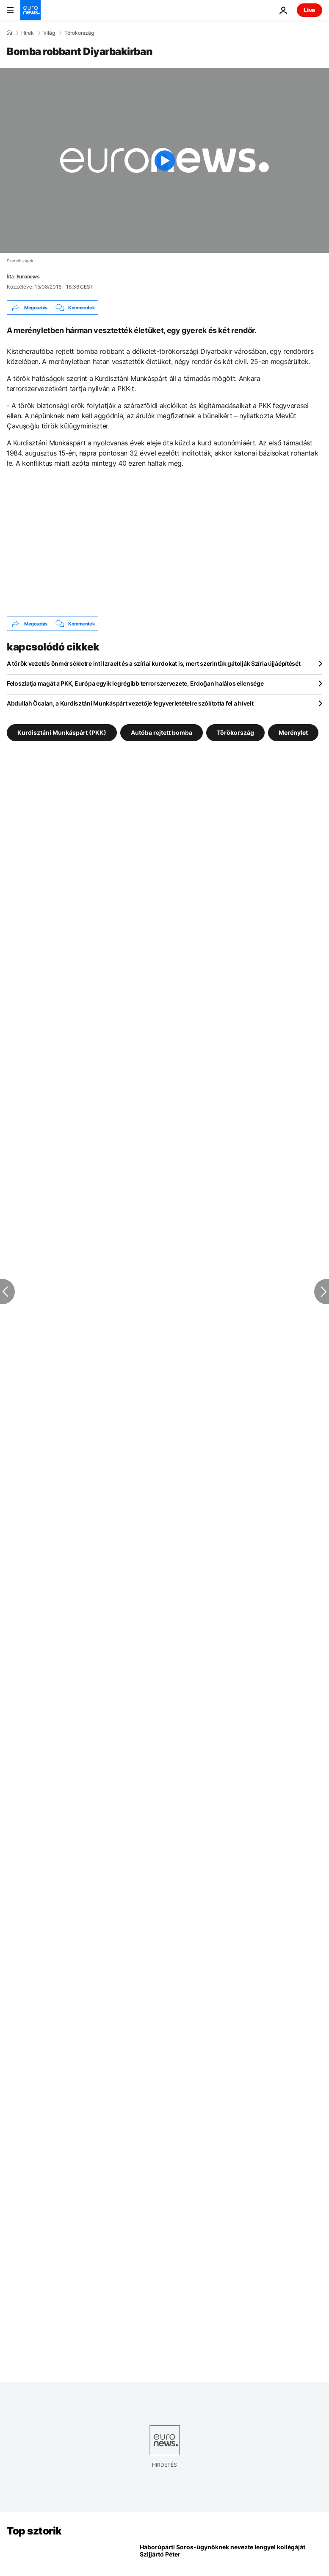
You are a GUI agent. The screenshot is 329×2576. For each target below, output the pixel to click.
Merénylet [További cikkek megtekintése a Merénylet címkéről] (293, 732)
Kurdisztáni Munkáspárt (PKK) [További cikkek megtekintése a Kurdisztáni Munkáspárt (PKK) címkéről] (61, 732)
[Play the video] (164, 160)
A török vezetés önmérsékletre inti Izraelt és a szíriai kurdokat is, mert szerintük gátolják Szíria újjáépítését (154, 663)
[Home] (9, 33)
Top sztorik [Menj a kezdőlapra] (34, 2531)
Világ (49, 33)
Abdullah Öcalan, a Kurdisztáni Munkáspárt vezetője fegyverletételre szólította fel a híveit (130, 703)
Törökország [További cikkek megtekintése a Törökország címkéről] (235, 732)
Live (309, 10)
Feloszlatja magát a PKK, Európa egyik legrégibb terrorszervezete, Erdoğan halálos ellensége (135, 683)
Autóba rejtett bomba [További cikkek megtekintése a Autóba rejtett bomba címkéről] (161, 732)
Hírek (27, 33)
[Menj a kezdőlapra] (30, 10)
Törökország (79, 33)
